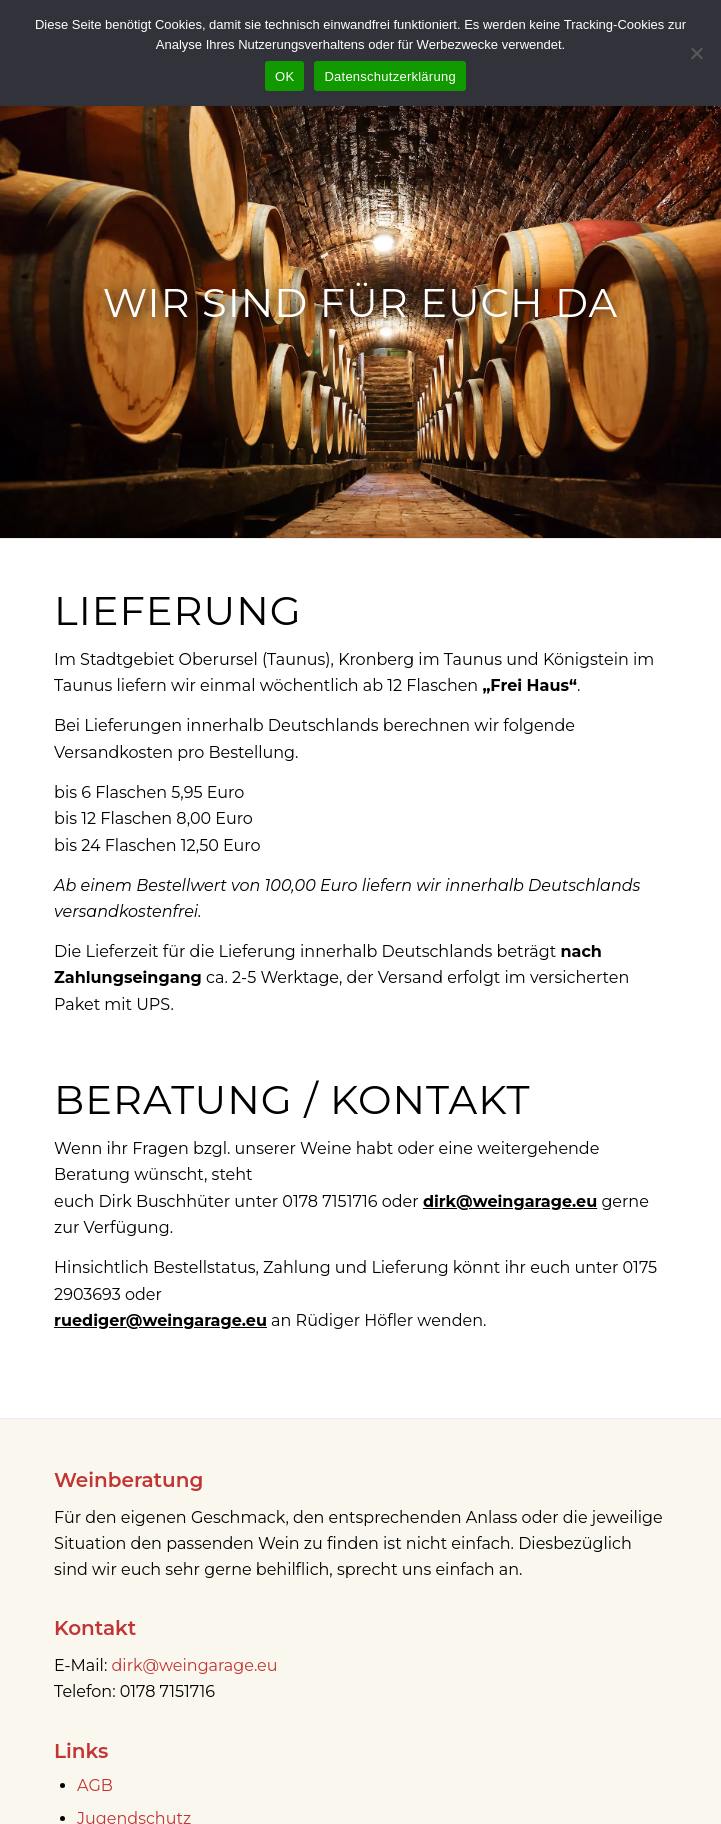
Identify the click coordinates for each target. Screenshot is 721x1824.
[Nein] (696, 53)
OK (284, 76)
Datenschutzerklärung (389, 76)
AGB (95, 1785)
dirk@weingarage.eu (195, 1665)
